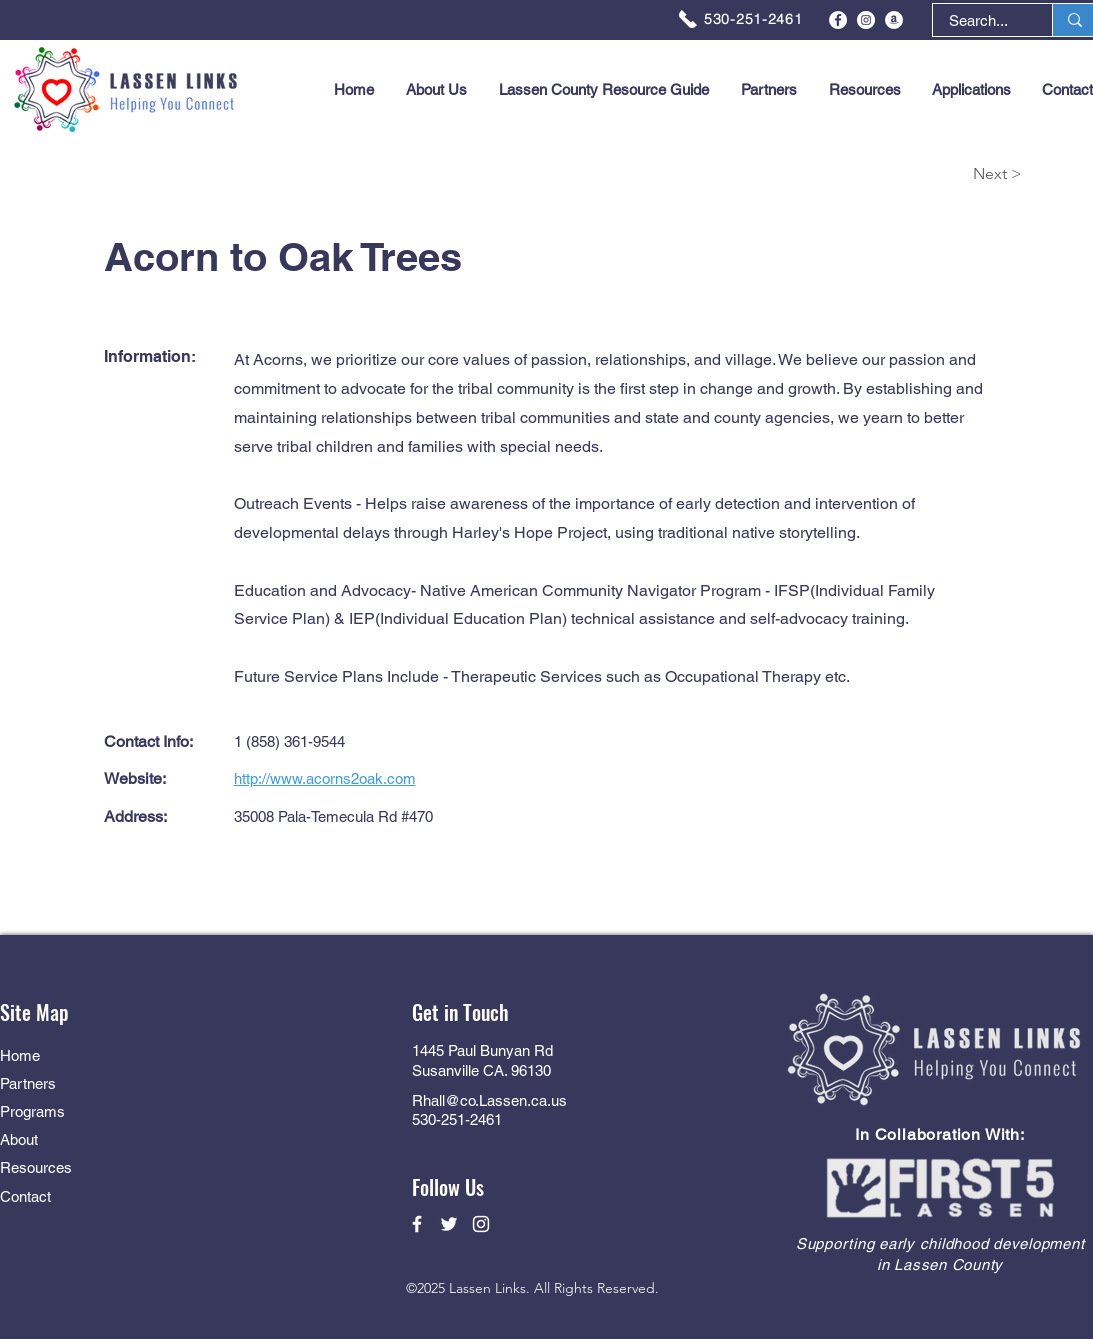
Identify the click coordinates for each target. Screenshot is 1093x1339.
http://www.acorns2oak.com (325, 778)
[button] (972, 90)
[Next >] (951, 174)
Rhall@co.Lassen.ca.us (489, 1100)
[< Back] (151, 174)
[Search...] (978, 20)
